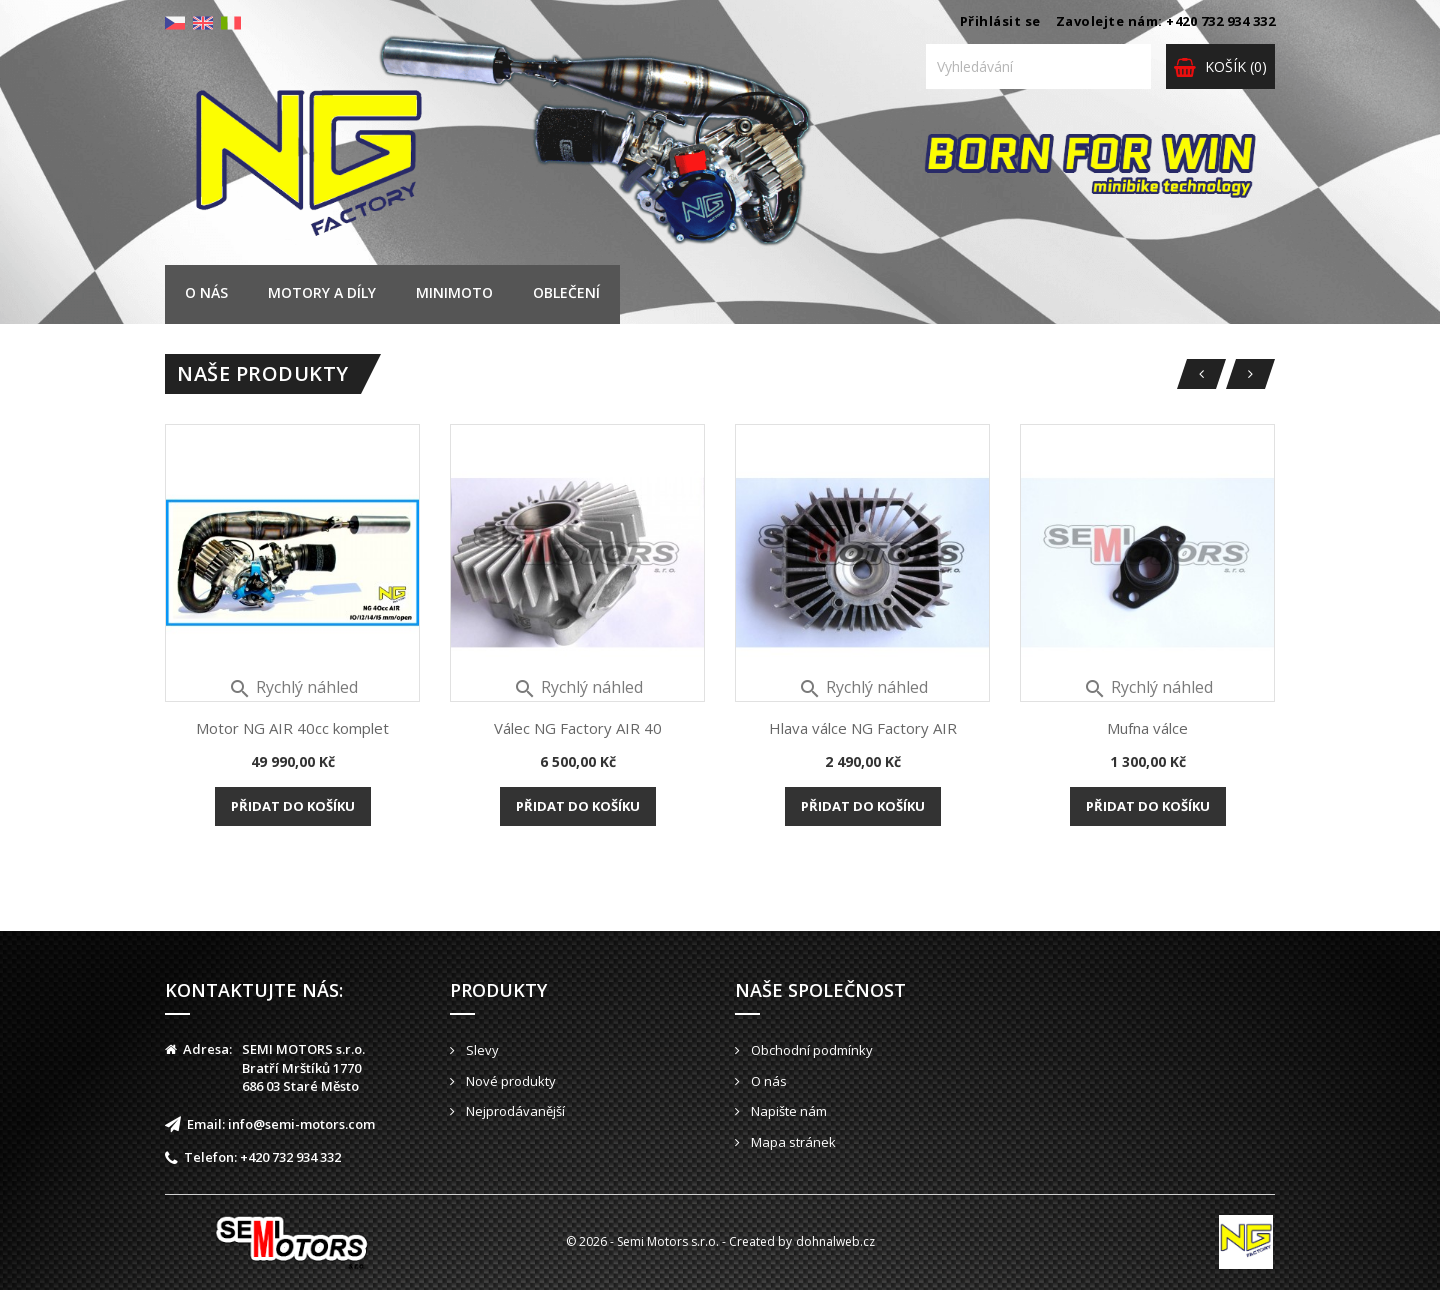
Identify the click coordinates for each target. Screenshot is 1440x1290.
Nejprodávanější (514, 1111)
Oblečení (566, 292)
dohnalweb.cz (835, 1241)
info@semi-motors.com (301, 1124)
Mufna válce (1147, 728)
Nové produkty (509, 1081)
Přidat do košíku (293, 806)
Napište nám (787, 1111)
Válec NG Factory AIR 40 (578, 728)
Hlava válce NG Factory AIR (863, 728)
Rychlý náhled (293, 687)
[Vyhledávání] (1038, 66)
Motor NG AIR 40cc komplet (292, 728)
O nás (206, 292)
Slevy (481, 1050)
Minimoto (454, 292)
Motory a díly (322, 292)
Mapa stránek (792, 1142)
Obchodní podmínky (810, 1050)
